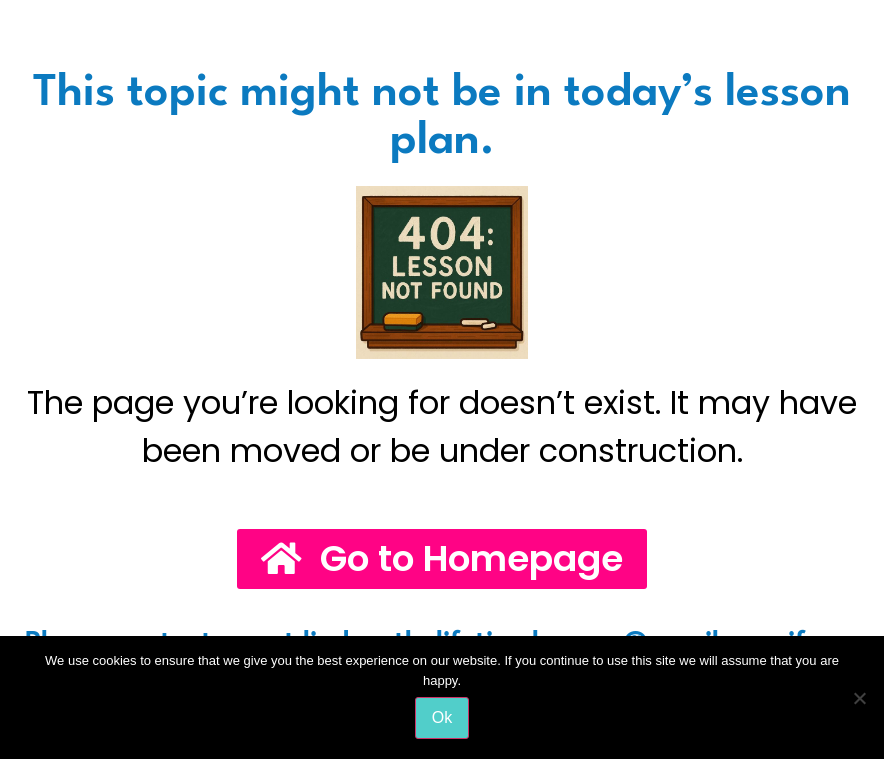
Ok (442, 717)
